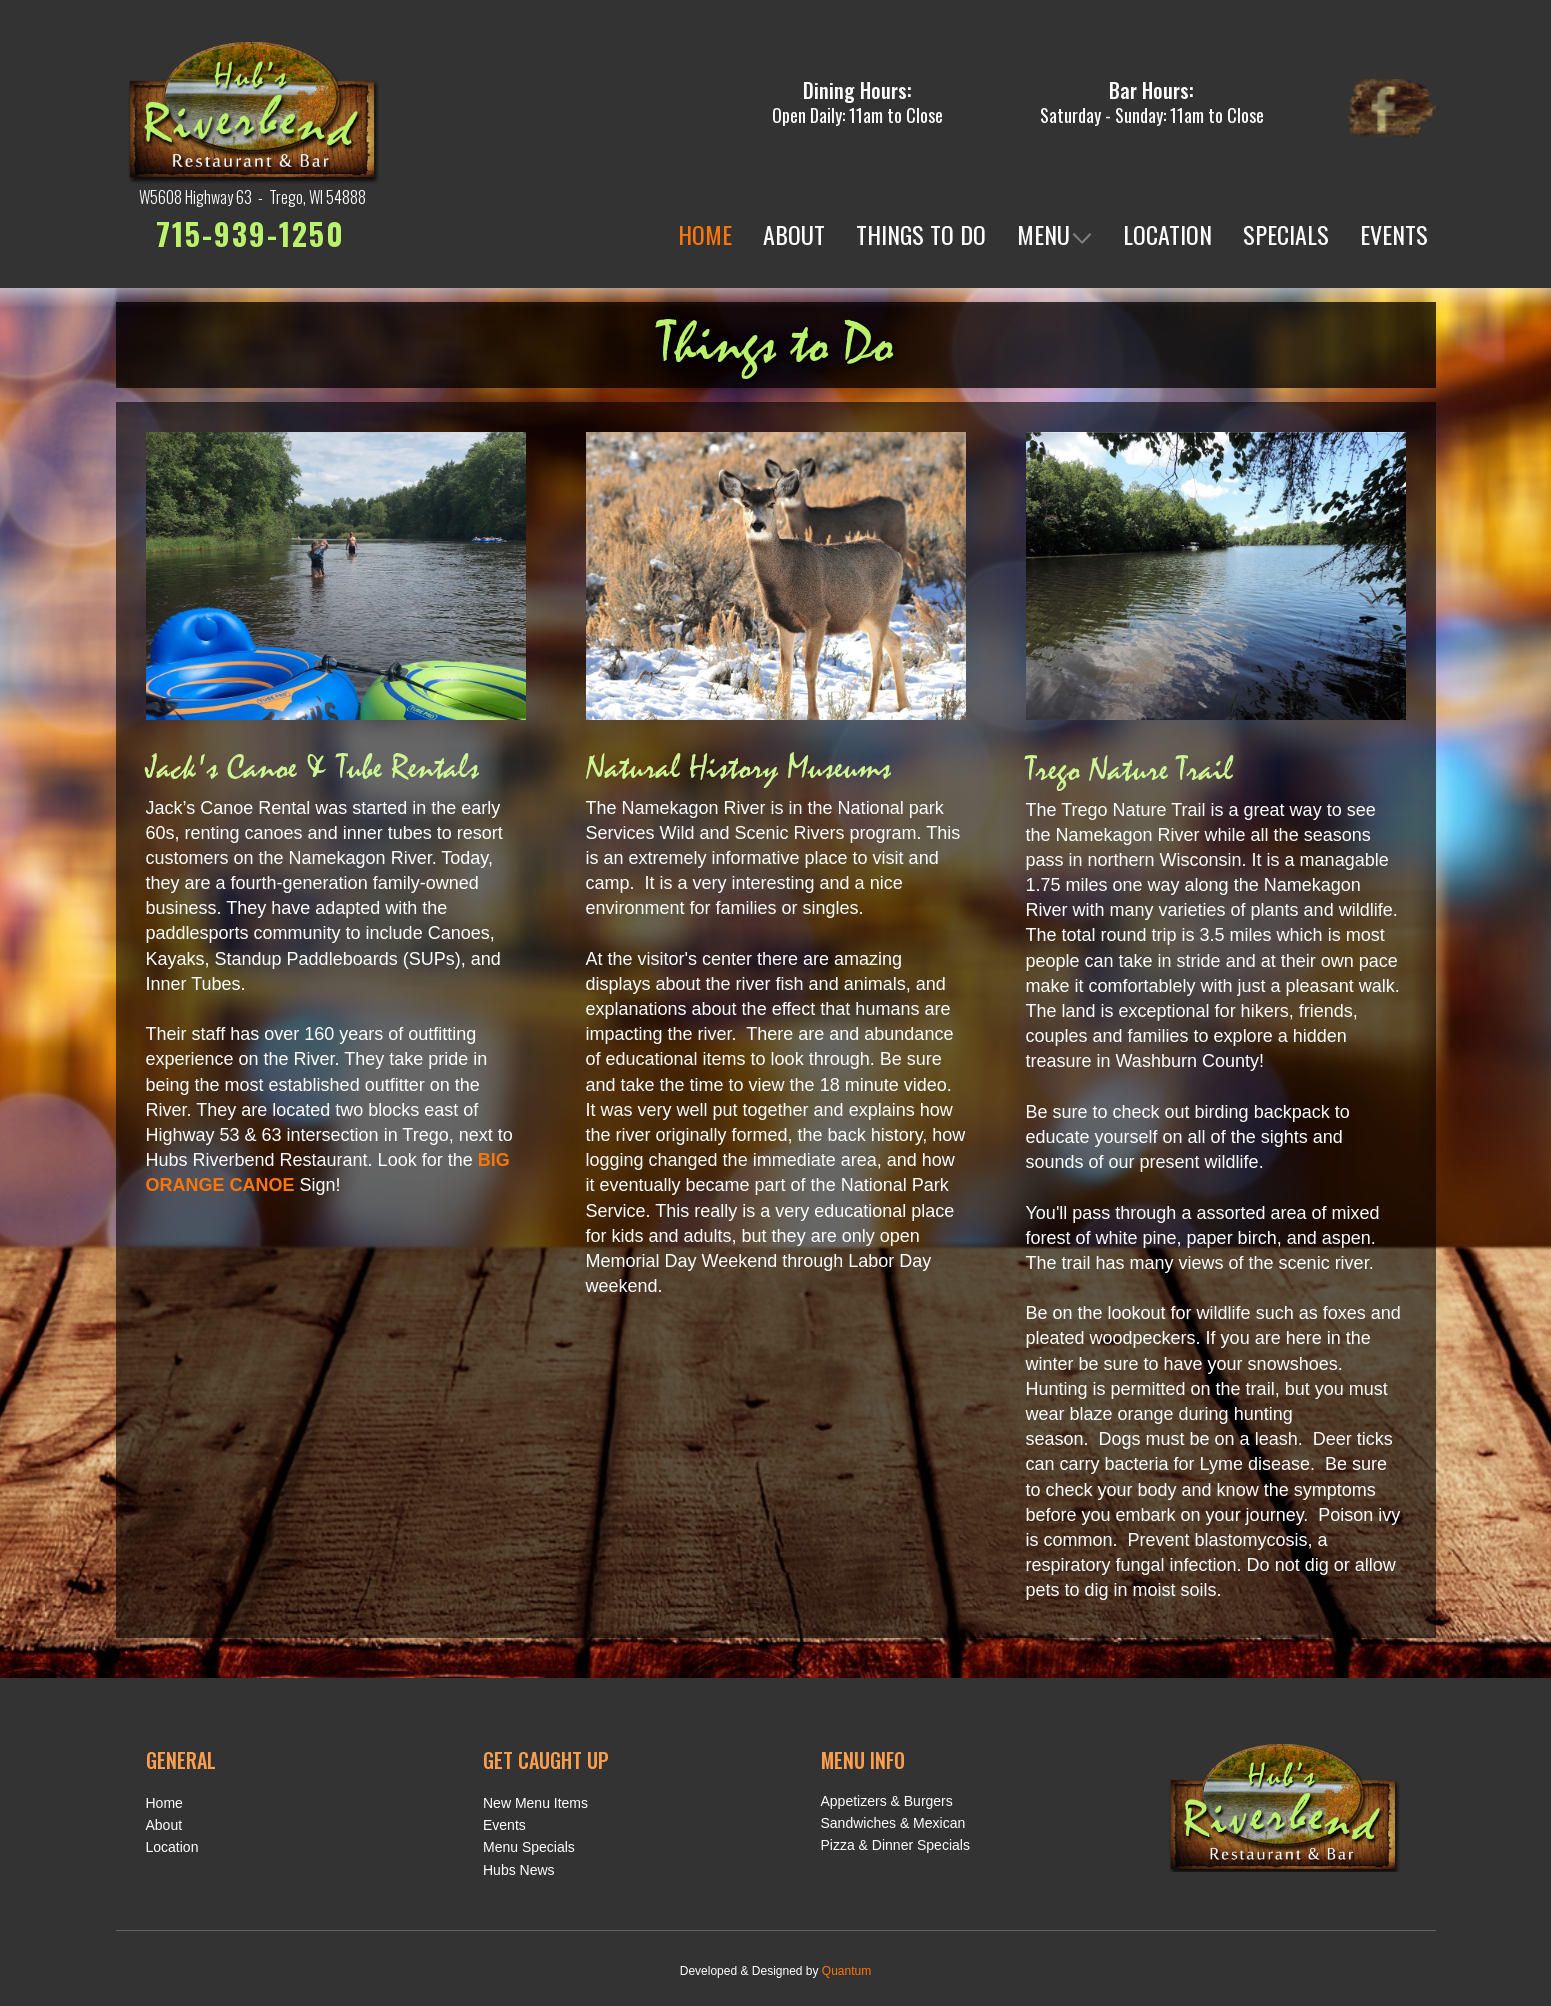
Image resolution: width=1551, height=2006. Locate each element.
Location (172, 1847)
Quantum (846, 1971)
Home (164, 1803)
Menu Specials (529, 1847)
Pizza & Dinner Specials (895, 1845)
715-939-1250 (250, 233)
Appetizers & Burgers (887, 1801)
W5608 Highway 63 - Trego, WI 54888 (252, 197)
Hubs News (519, 1870)
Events (504, 1825)
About (164, 1825)
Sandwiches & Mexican (893, 1823)
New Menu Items (535, 1803)
